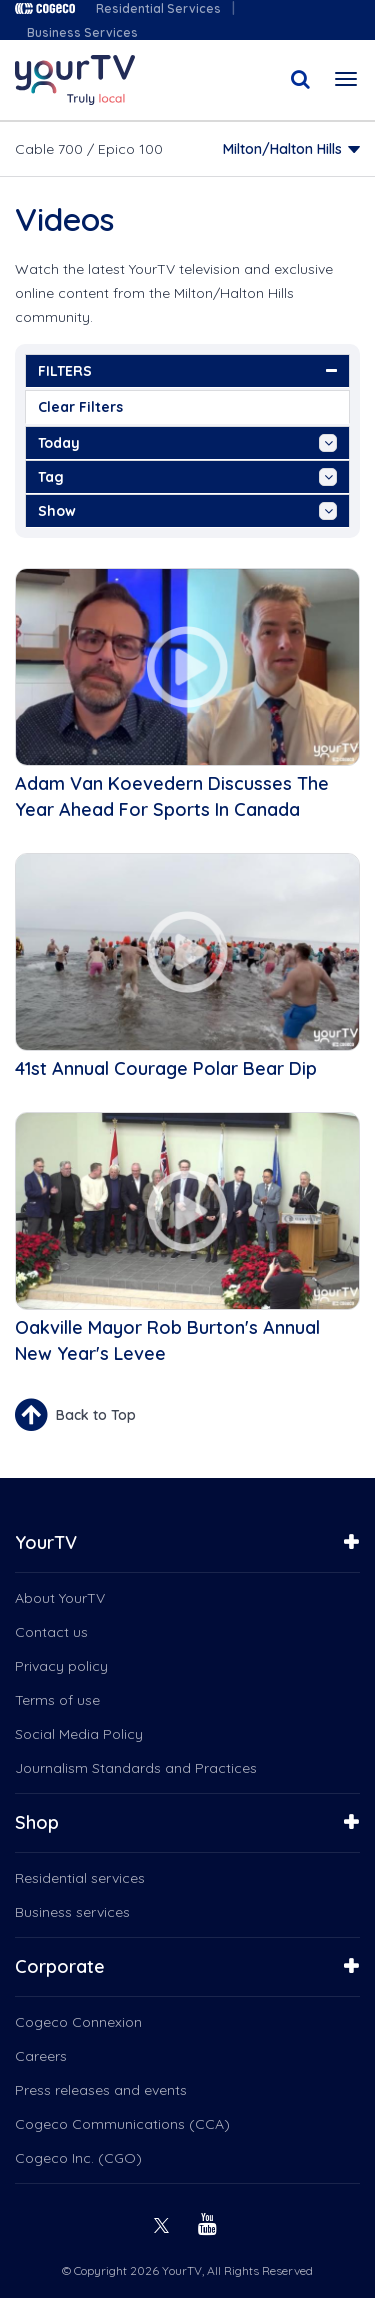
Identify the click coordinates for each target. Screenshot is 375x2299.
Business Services (82, 32)
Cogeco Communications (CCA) (122, 2124)
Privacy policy (61, 1666)
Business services (72, 1912)
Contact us (51, 1632)
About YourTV (60, 1598)
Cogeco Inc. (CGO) (78, 2158)
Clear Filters (80, 407)
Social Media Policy (79, 1734)
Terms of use (57, 1700)
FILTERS (187, 371)
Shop (37, 1822)
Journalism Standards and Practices (136, 1768)
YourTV (46, 1542)
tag (187, 477)
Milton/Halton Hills (282, 149)
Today (187, 443)
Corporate (60, 1966)
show (187, 511)
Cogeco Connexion (78, 2022)
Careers (41, 2056)
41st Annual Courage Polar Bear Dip (166, 1068)
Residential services (80, 1878)
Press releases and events (101, 2090)
